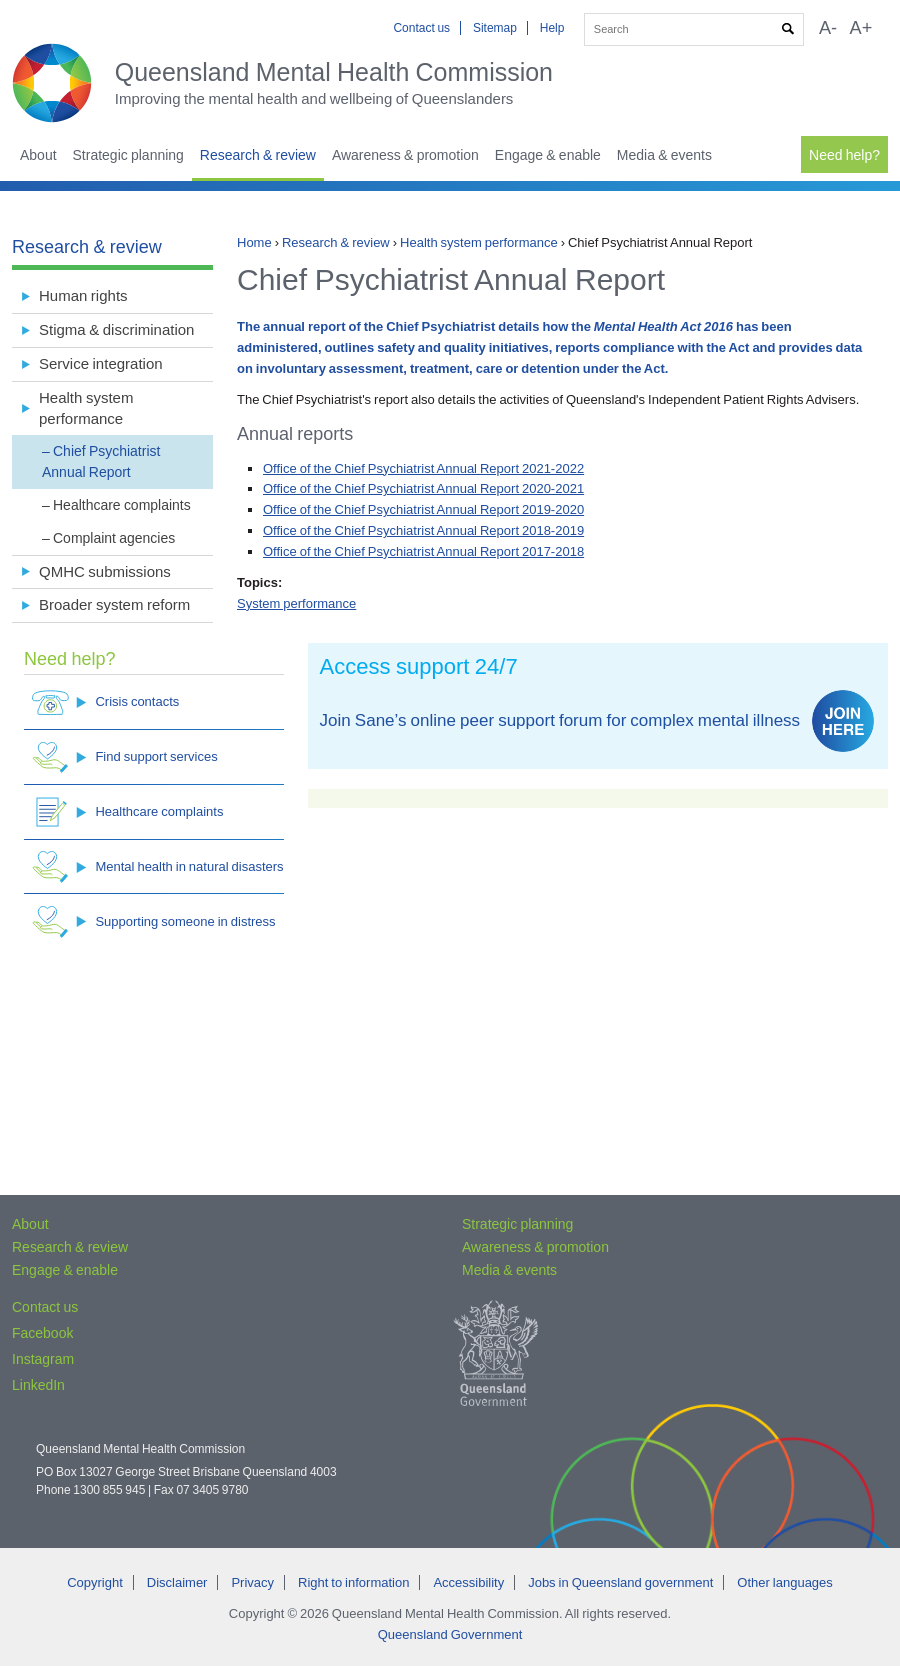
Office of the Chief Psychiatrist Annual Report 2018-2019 (423, 530)
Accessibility (468, 1582)
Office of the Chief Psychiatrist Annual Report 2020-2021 (423, 488)
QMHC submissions (105, 571)
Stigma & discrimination (116, 329)
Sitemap (495, 28)
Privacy (252, 1582)
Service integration (101, 363)
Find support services (124, 757)
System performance (296, 603)
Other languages (784, 1582)
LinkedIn (38, 1385)
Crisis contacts (105, 702)
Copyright (95, 1582)
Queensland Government (450, 1634)
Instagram (43, 1359)
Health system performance (479, 242)
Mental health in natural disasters (157, 866)
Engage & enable (548, 155)
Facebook (42, 1333)
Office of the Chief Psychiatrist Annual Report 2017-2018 (423, 551)
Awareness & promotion (405, 155)
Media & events (664, 155)
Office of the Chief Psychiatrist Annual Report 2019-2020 (423, 509)
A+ (861, 28)
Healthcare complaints (122, 505)
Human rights (83, 295)
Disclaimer (177, 1582)
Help (552, 28)
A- (828, 28)
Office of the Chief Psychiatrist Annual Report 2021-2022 (423, 468)
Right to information (353, 1582)
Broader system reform (114, 604)
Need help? (844, 155)
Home (254, 242)
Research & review (258, 155)
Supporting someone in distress (153, 921)
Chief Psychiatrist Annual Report (101, 461)
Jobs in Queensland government (620, 1582)
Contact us (421, 28)
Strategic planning (128, 155)
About (38, 155)
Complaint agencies (114, 538)
